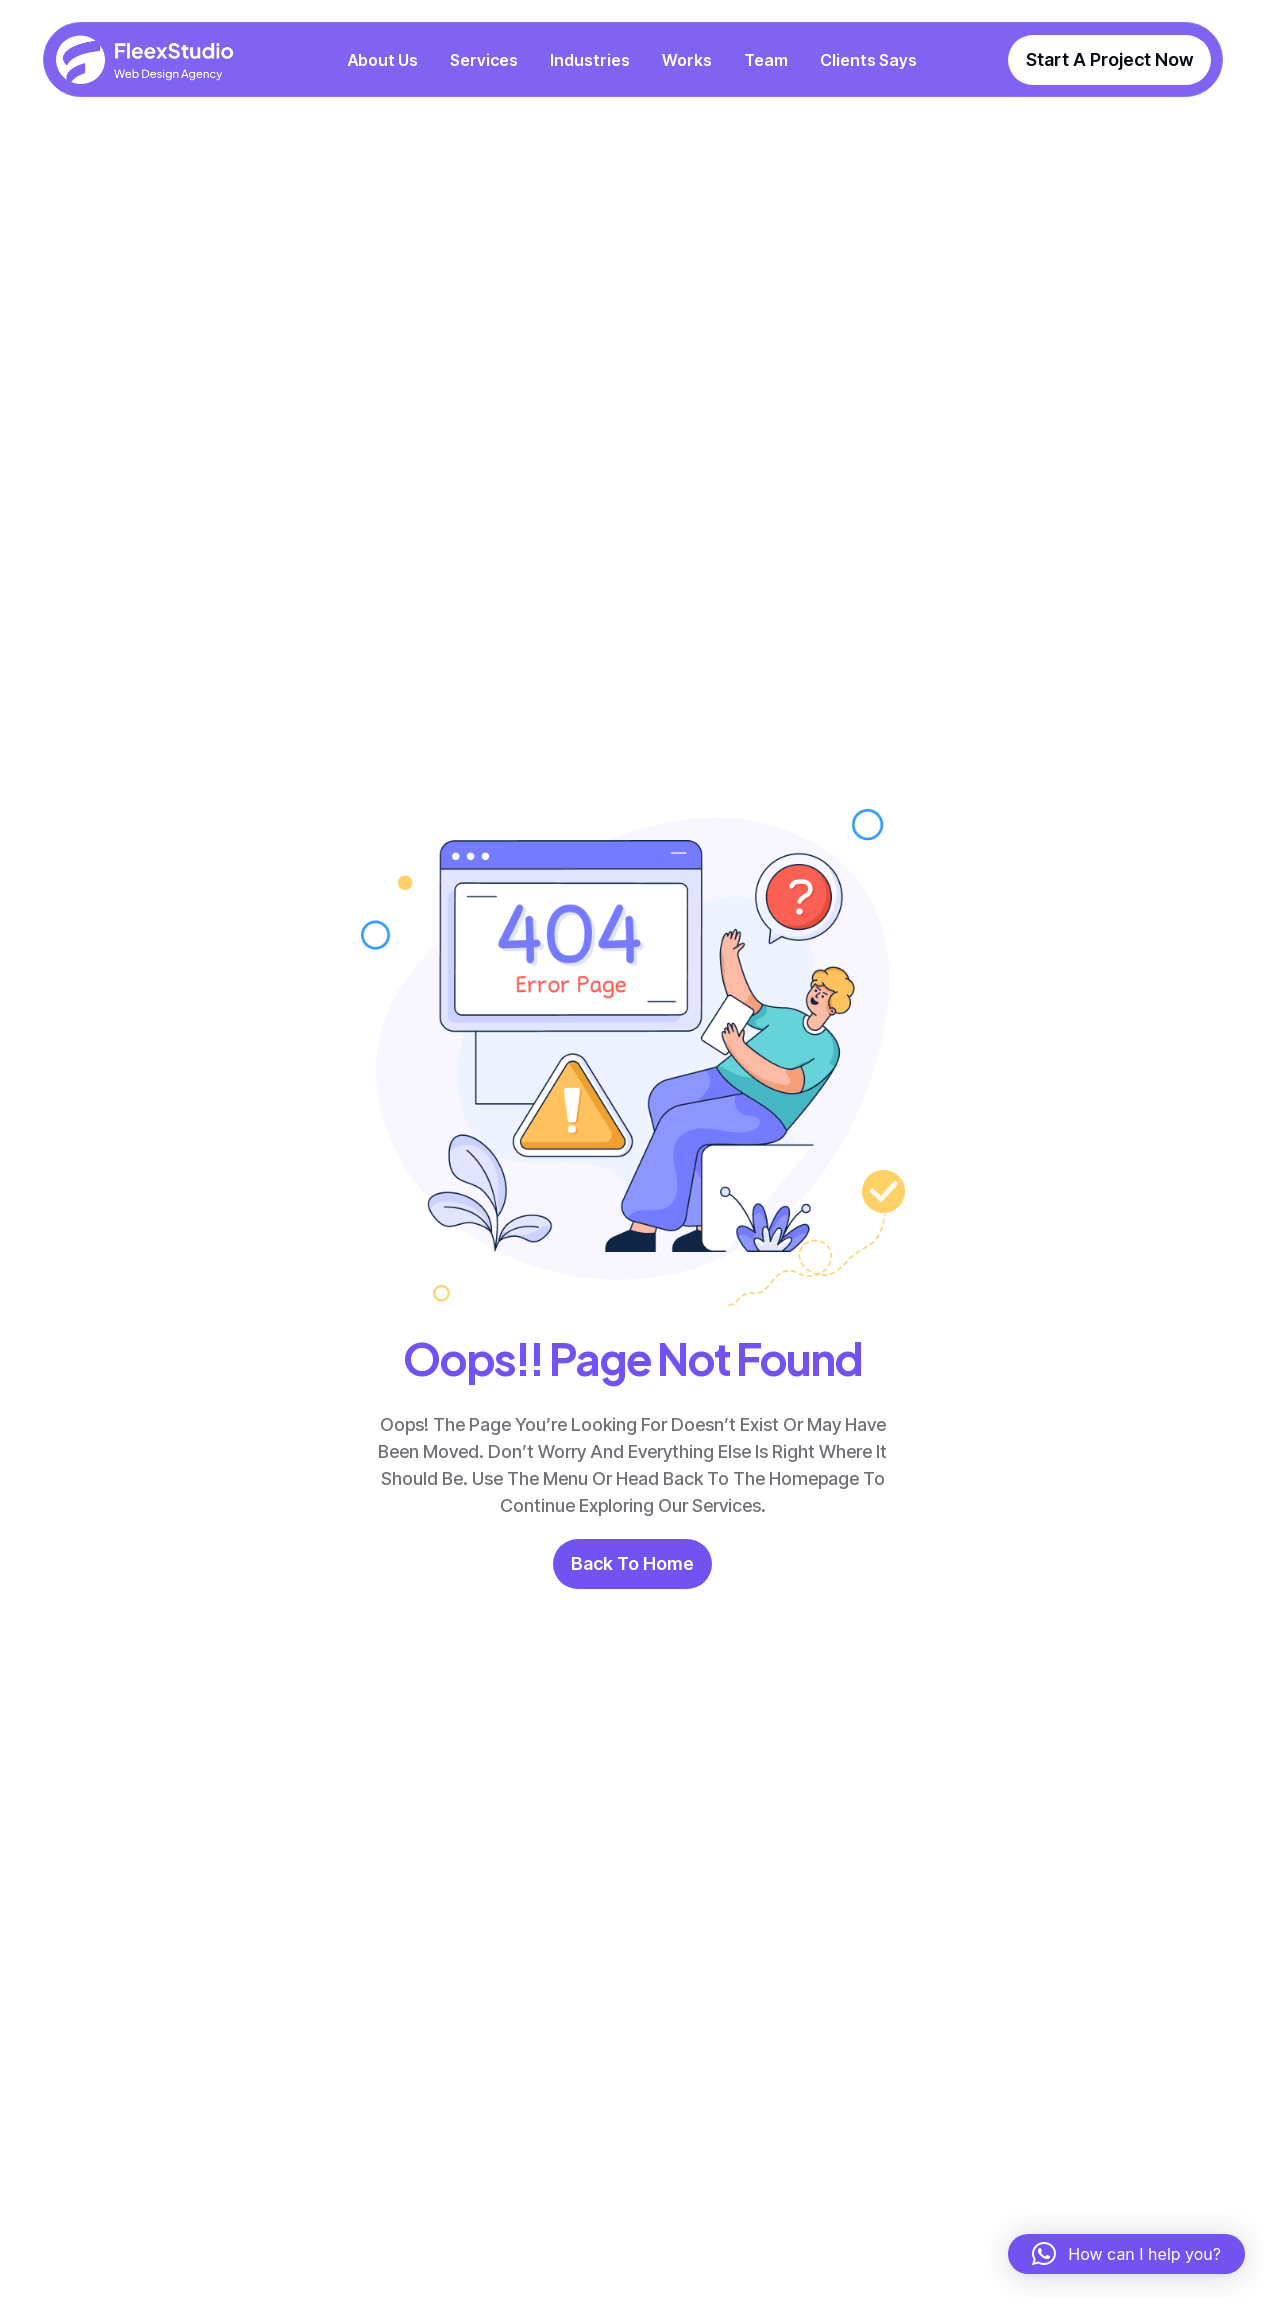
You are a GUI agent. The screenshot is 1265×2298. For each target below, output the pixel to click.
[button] (1126, 2254)
